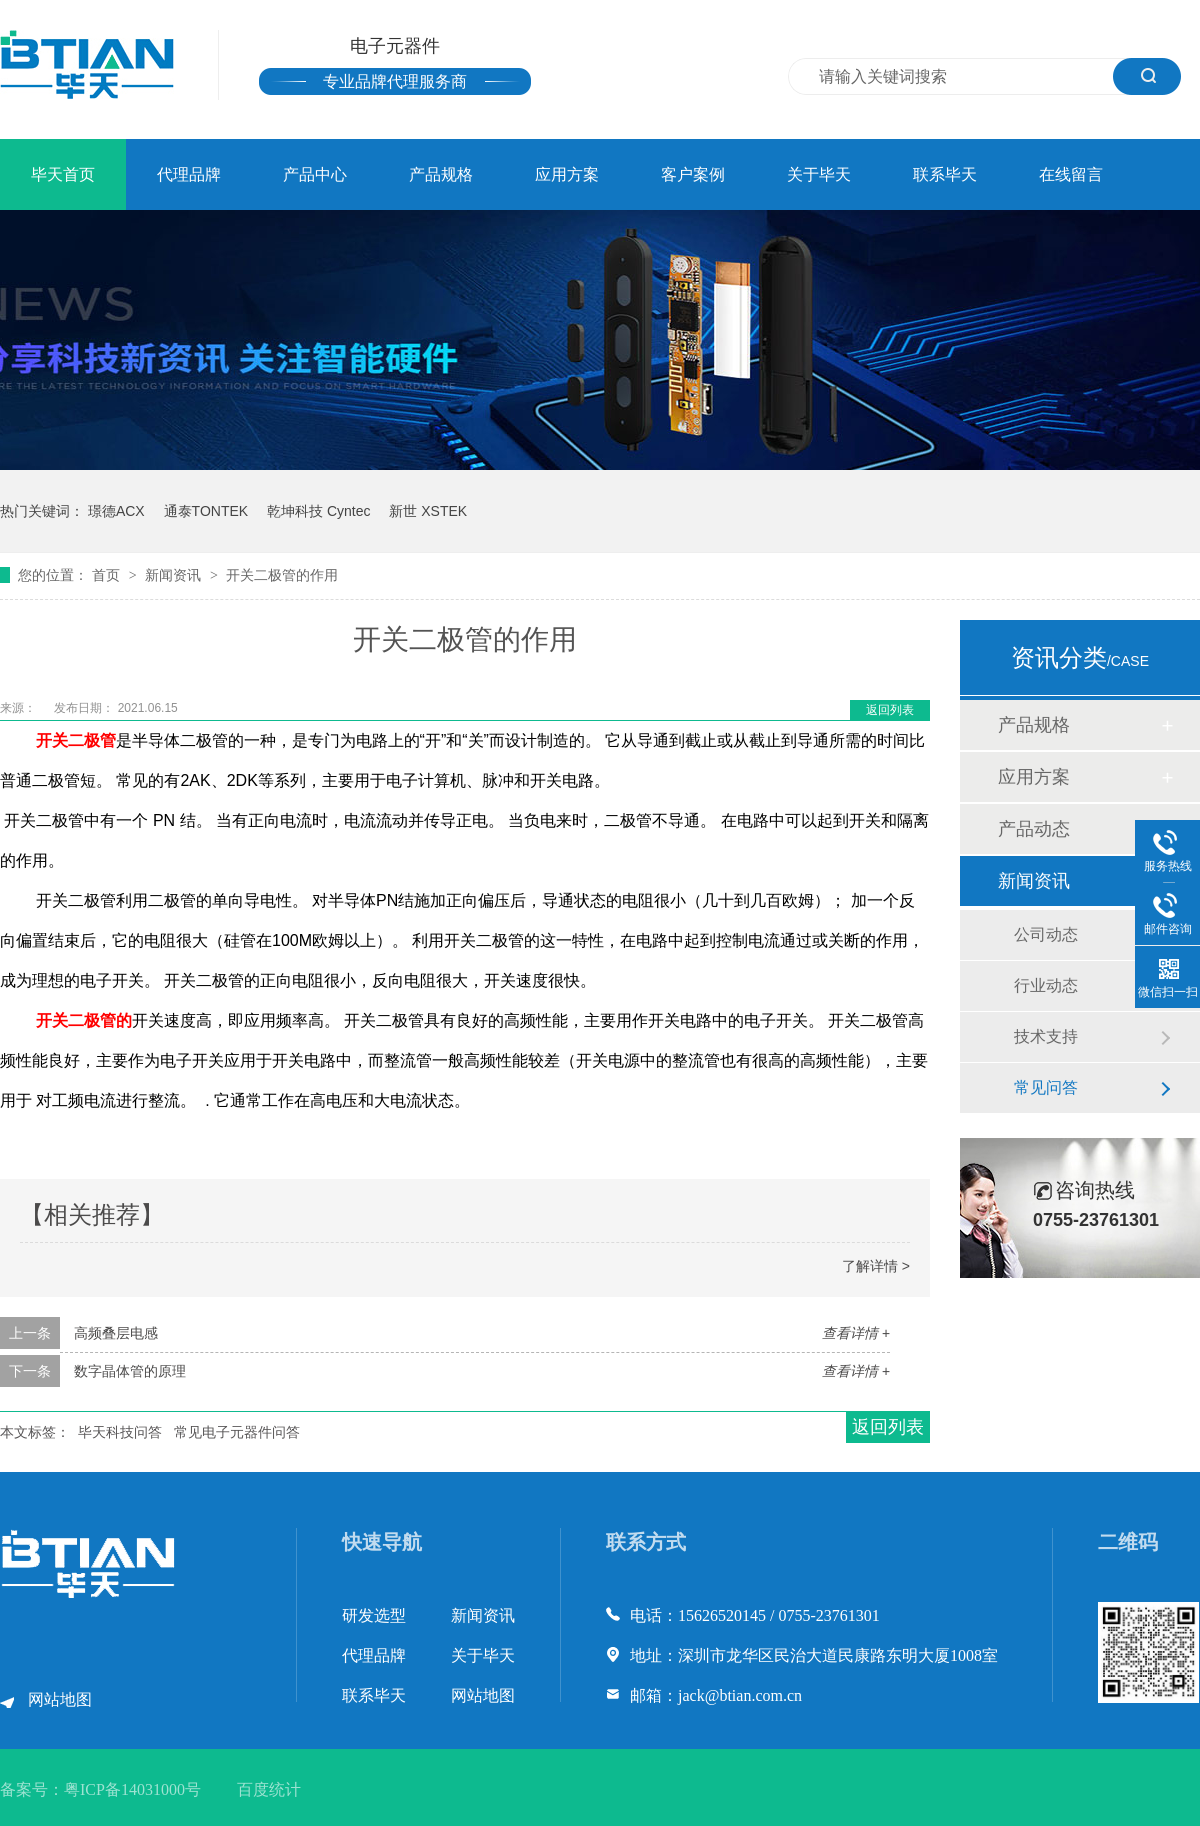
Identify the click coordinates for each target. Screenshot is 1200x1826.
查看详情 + (856, 1333)
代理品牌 (189, 174)
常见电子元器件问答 (237, 1432)
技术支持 (1046, 1036)
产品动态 (1034, 829)
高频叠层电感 (116, 1333)
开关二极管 (76, 740)
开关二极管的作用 (282, 575)
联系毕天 (945, 174)
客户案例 (693, 174)
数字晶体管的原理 (130, 1371)
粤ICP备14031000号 (132, 1789)
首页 (108, 575)
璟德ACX (116, 511)
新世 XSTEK (428, 511)
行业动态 (1046, 985)
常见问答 (1046, 1087)
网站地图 (60, 1699)
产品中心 (315, 174)
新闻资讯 (175, 575)
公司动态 (1046, 934)
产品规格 (441, 174)
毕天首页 (63, 174)
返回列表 (890, 710)
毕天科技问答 (120, 1432)
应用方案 (567, 174)
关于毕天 (819, 174)
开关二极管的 (79, 1020)
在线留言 (1071, 174)
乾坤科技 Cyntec (318, 511)
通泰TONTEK (206, 511)
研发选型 (374, 1615)
